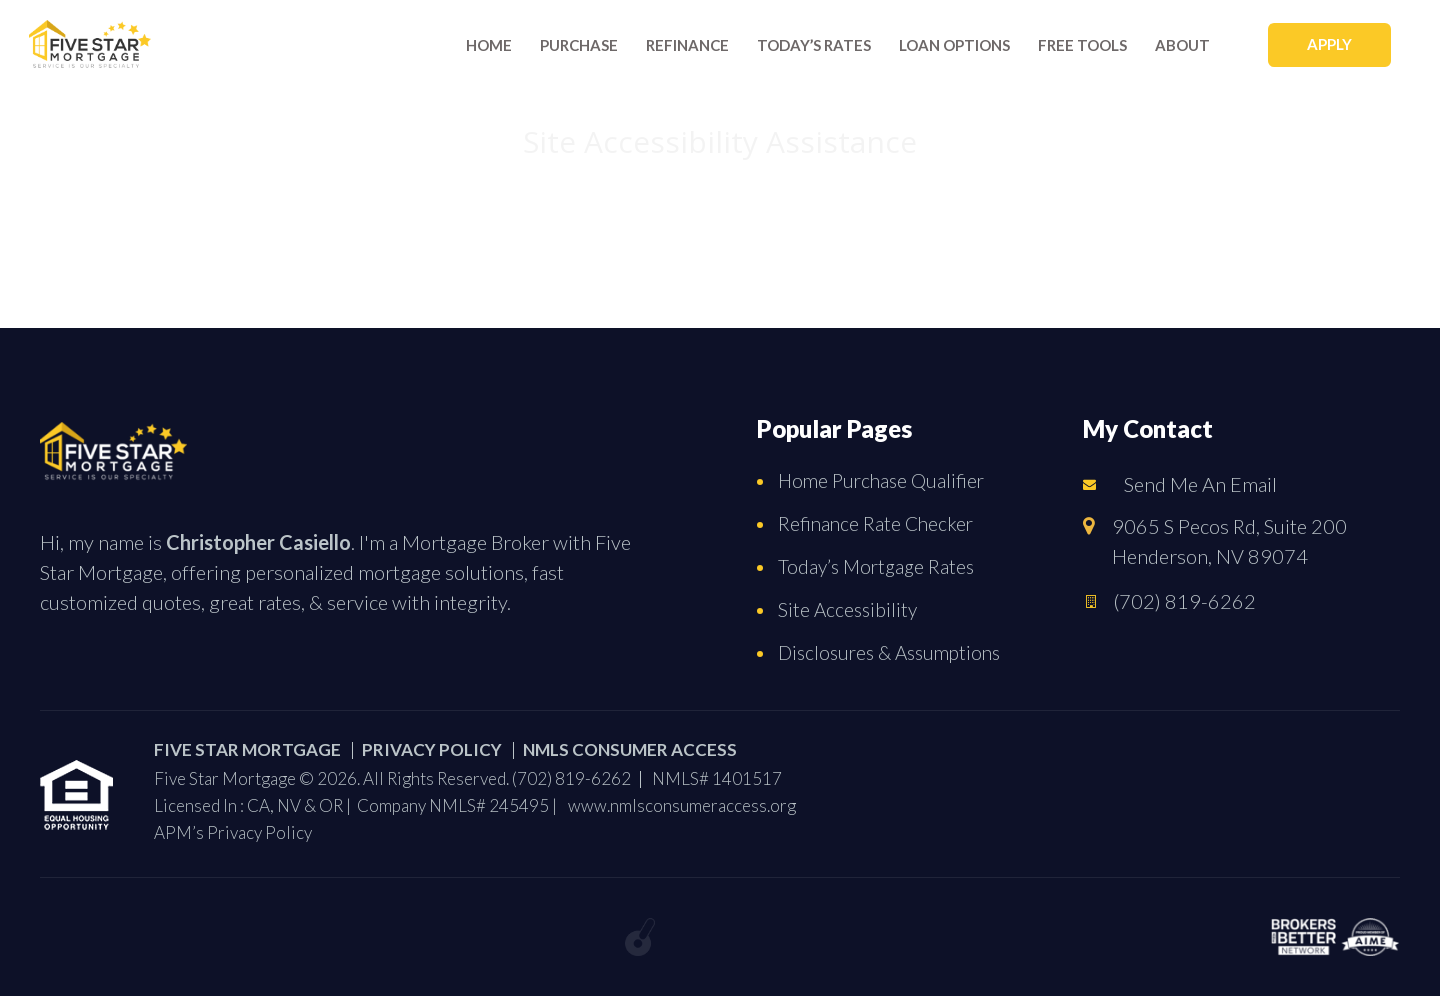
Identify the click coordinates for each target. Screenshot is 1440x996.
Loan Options (954, 45)
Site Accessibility (847, 609)
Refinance (687, 45)
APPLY (1329, 44)
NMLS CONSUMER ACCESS (630, 749)
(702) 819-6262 (1184, 601)
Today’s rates (814, 45)
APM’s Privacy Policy (233, 832)
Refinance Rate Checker (875, 523)
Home (489, 45)
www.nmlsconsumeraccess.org (682, 805)
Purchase (579, 45)
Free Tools (1082, 45)
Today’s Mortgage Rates (876, 566)
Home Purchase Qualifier (881, 480)
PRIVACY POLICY (432, 749)
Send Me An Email (1200, 484)
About (1182, 45)
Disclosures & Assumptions (889, 652)
